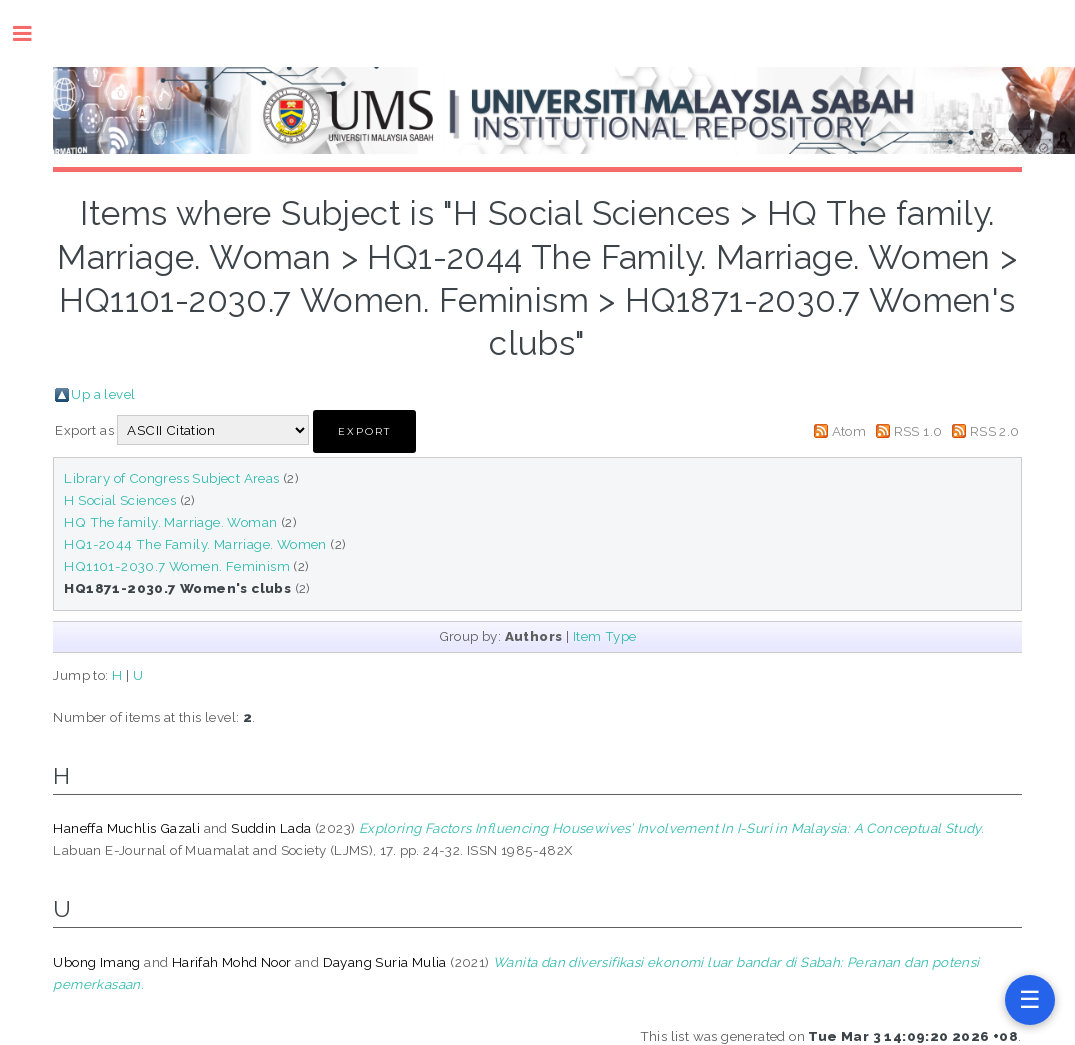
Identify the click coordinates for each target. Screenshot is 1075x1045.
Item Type (605, 636)
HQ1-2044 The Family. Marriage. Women (195, 544)
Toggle (32, 33)
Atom (849, 431)
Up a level (103, 394)
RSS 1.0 (918, 431)
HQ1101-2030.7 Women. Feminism (177, 566)
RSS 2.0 (995, 431)
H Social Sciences (120, 500)
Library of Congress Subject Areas (171, 478)
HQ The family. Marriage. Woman (170, 522)
